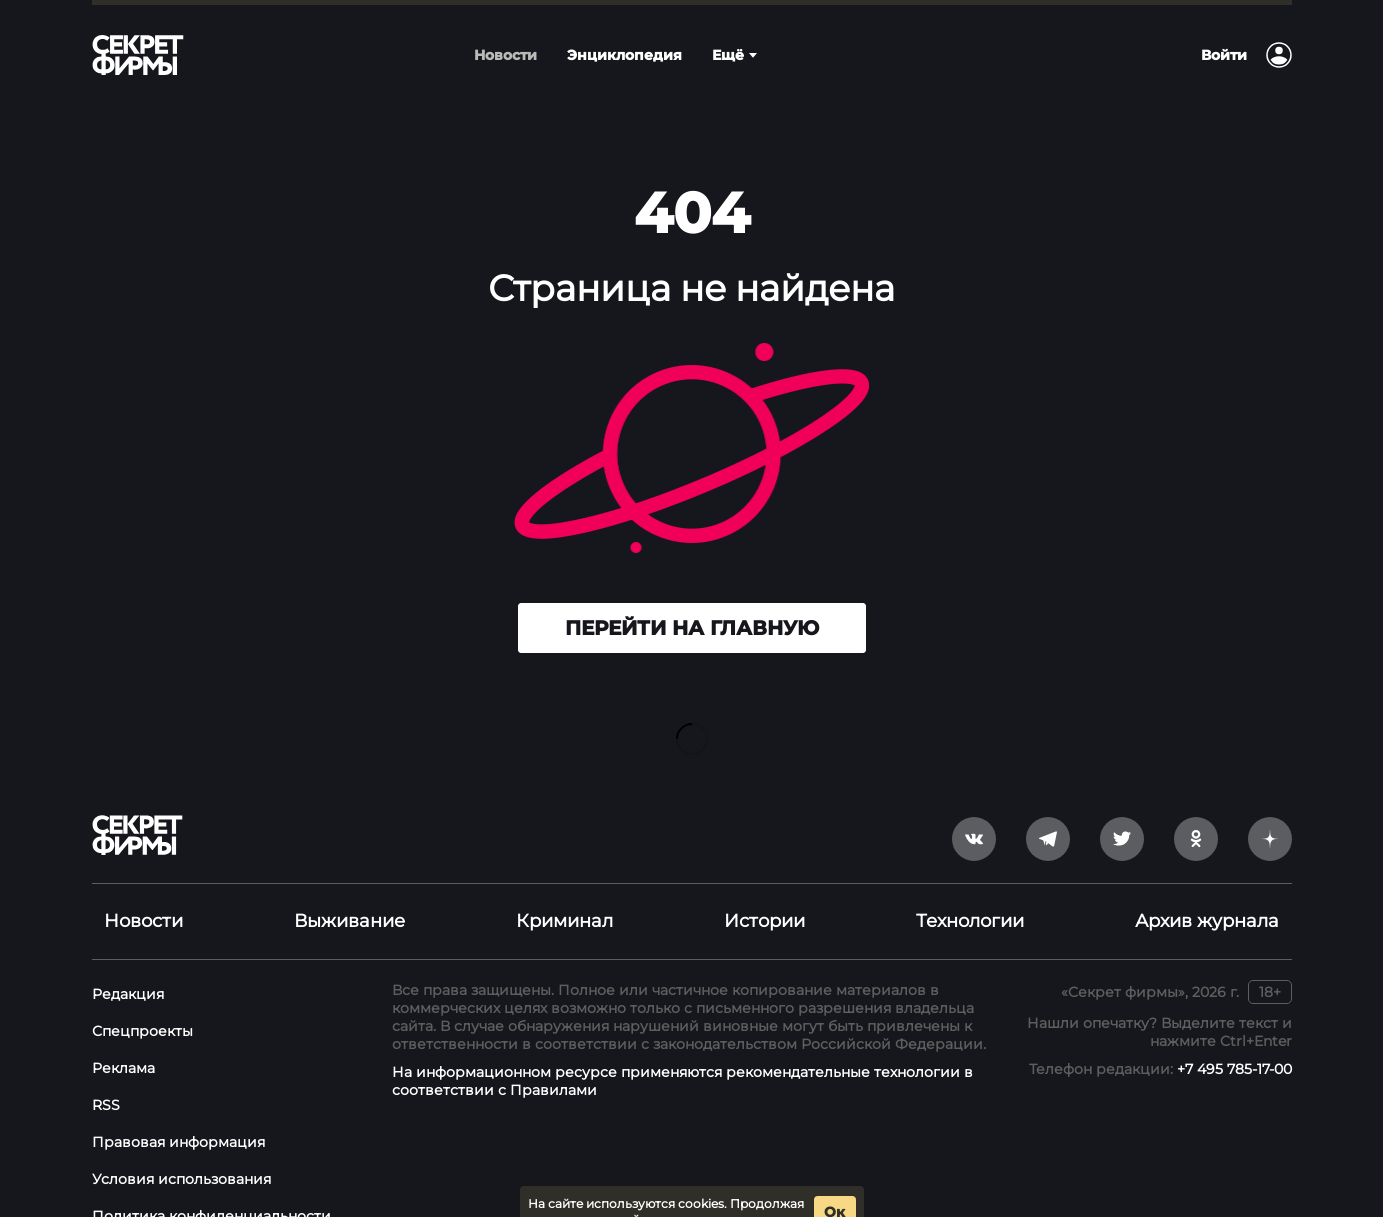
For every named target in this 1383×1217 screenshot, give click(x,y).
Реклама (123, 1036)
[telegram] (1048, 807)
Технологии (970, 889)
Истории (764, 889)
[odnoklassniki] (1196, 807)
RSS (106, 1073)
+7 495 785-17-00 (1234, 1037)
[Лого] (138, 55)
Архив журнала (1207, 889)
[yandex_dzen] (1270, 807)
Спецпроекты (142, 999)
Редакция (128, 962)
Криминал (564, 889)
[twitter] (1122, 807)
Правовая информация (178, 1110)
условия (775, 1188)
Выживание (349, 889)
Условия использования (181, 1147)
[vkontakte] (974, 807)
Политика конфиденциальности (211, 1184)
